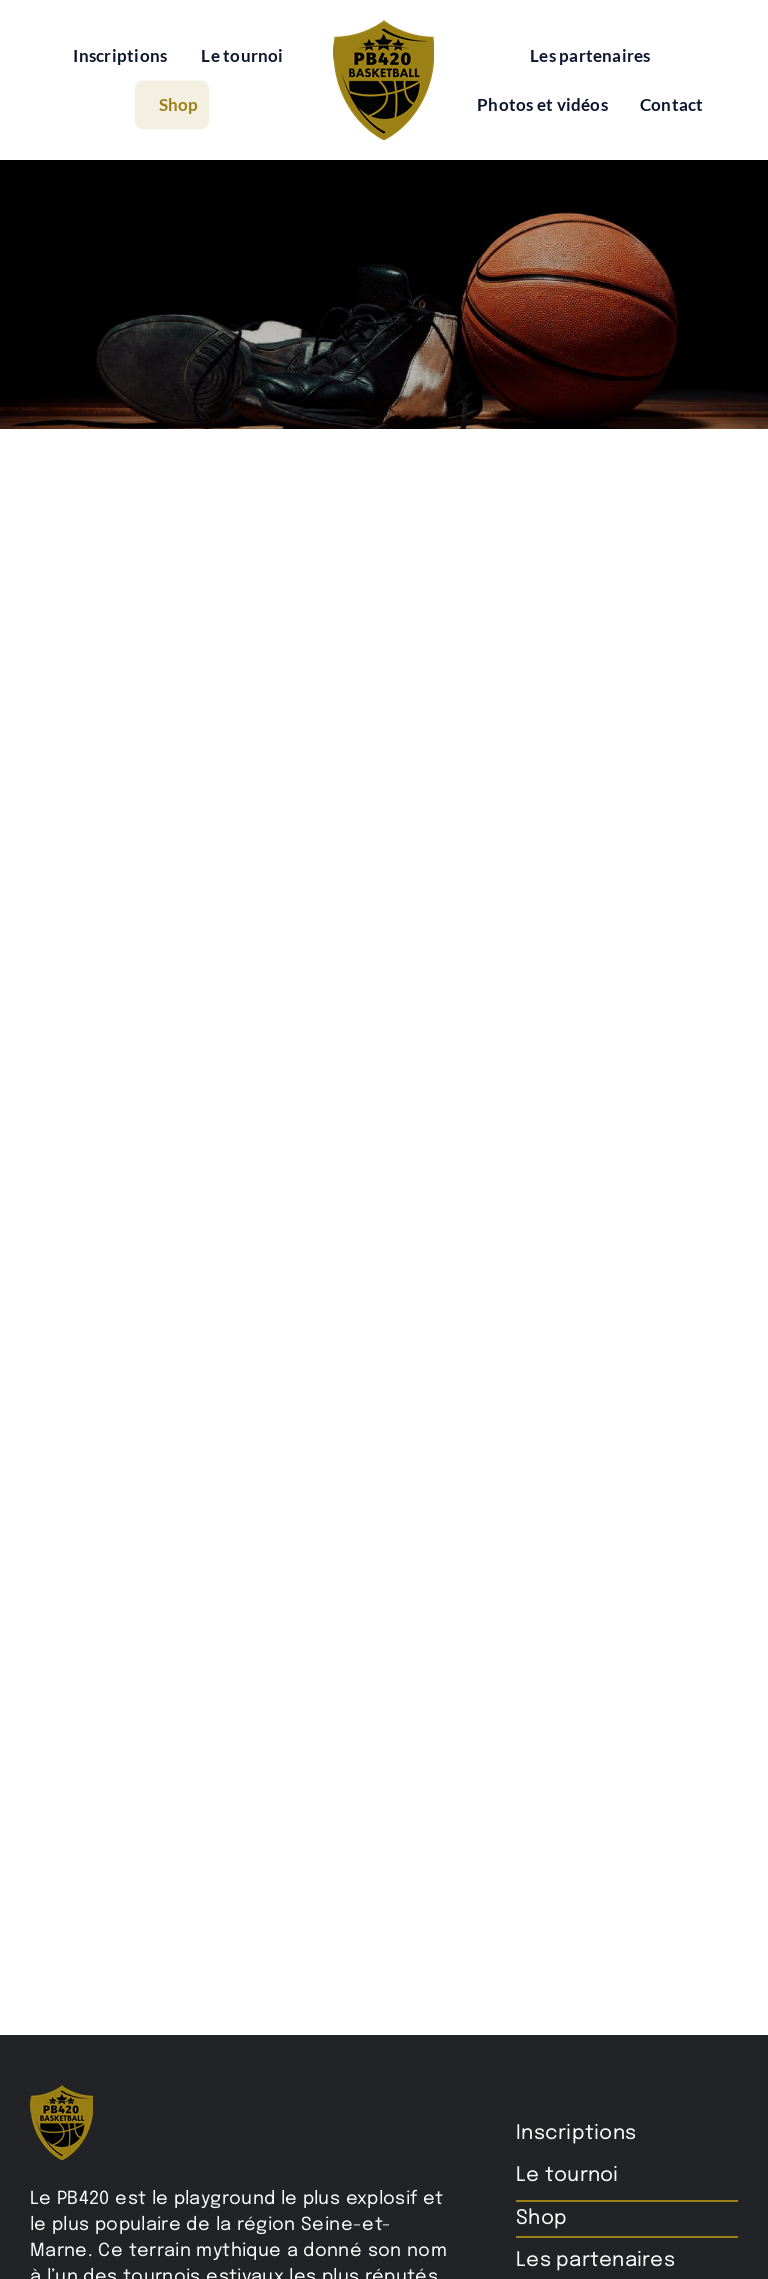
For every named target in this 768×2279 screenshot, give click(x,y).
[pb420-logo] (383, 27)
